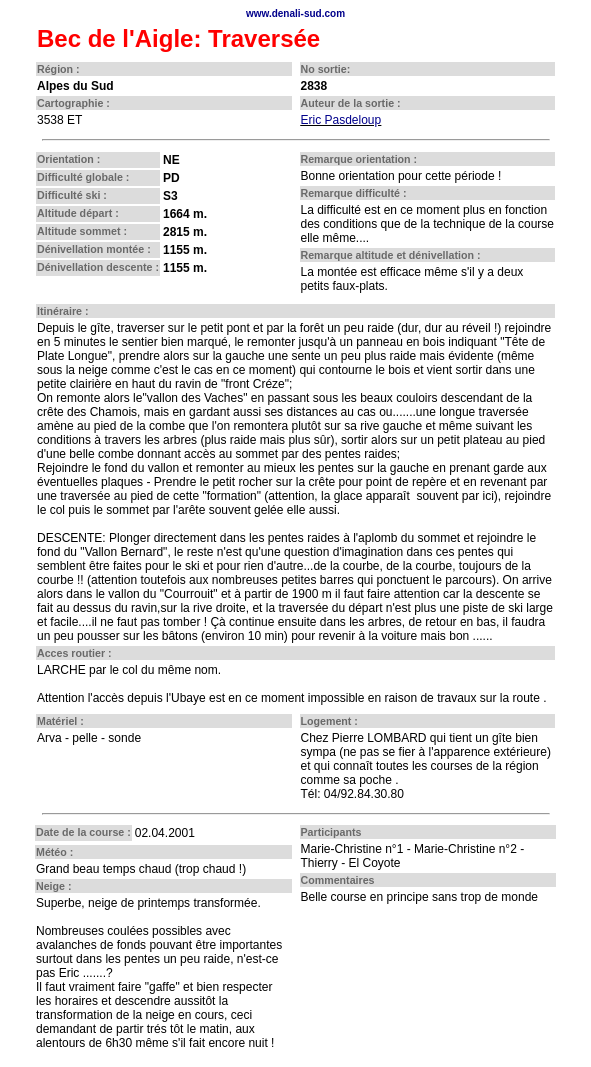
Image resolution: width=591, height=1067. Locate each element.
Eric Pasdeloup (341, 120)
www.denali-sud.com (295, 13)
